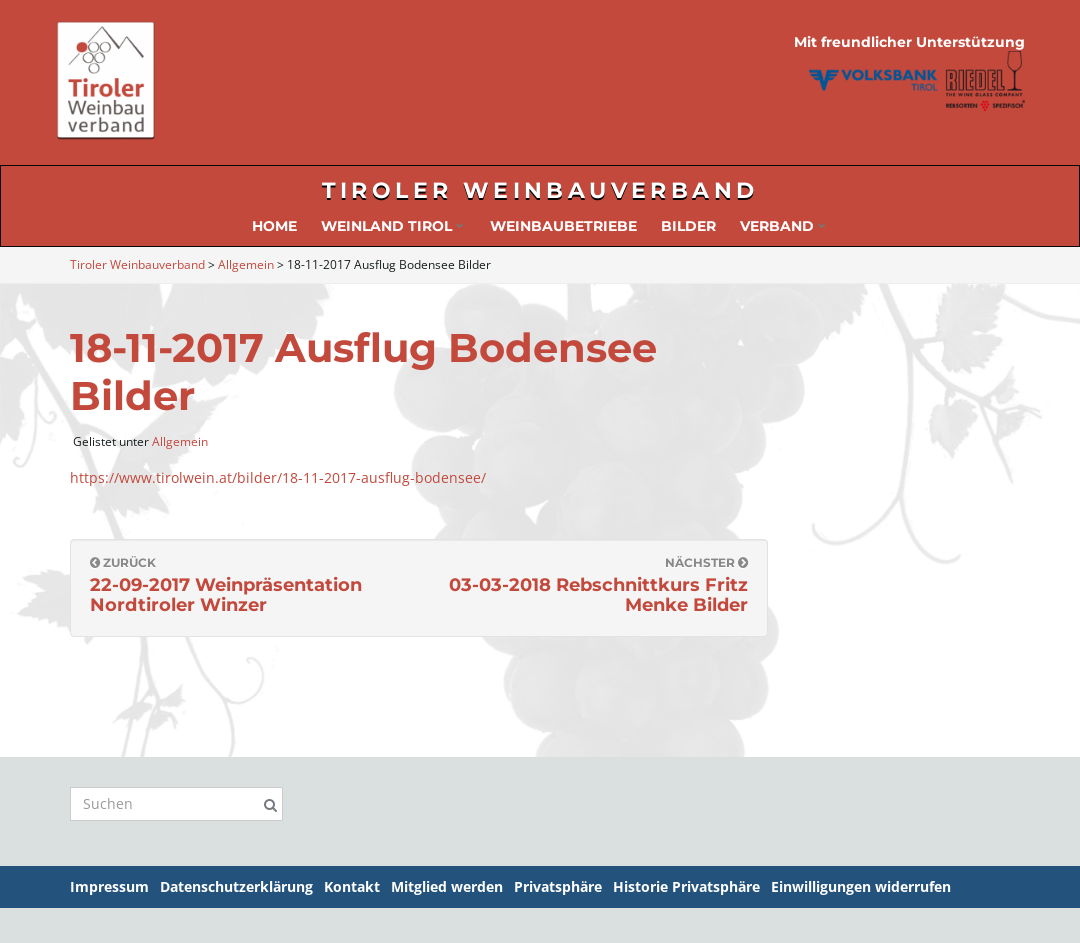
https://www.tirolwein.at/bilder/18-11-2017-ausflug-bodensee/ (278, 477)
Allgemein (180, 441)
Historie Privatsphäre (686, 886)
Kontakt (352, 886)
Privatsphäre (558, 886)
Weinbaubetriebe (563, 226)
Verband (783, 226)
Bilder (688, 226)
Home (274, 226)
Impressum (109, 886)
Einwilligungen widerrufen (861, 886)
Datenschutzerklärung (236, 886)
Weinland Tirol (392, 226)
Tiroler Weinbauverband (540, 190)
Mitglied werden (447, 886)
